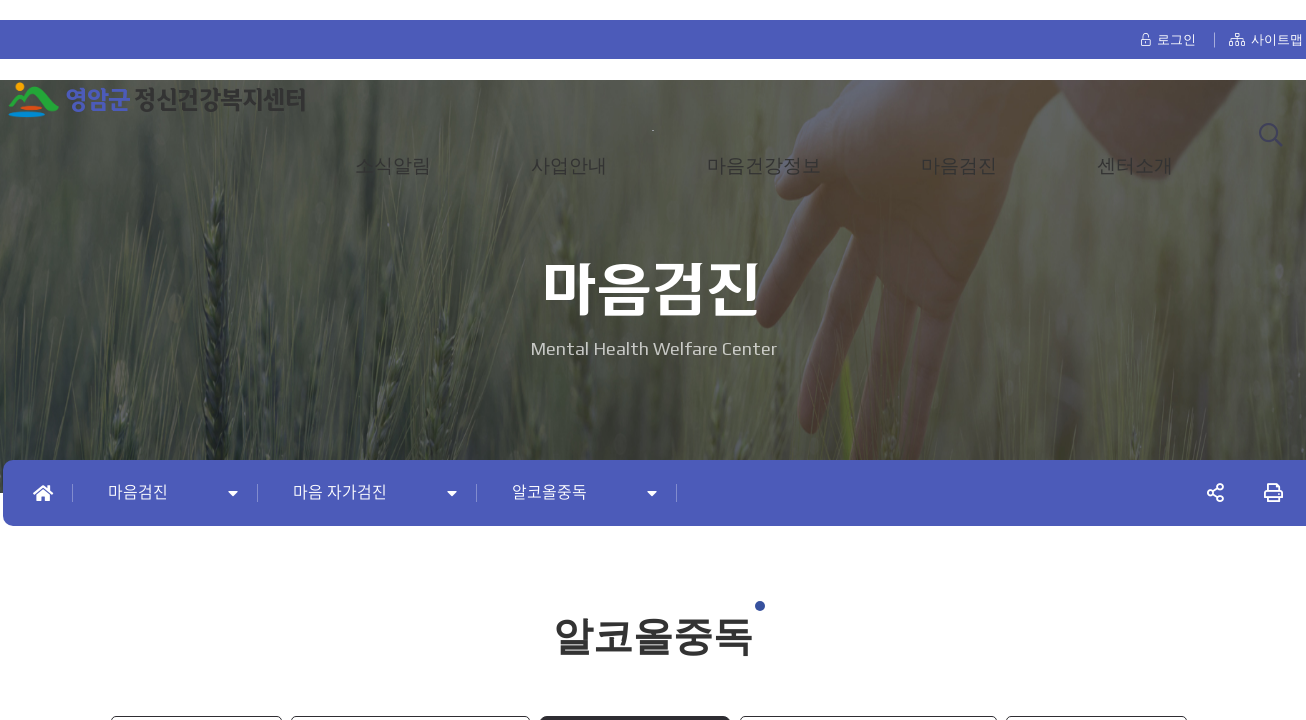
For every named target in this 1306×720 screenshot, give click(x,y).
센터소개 (1135, 148)
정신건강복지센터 (185, 83)
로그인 (1167, 21)
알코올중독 (549, 492)
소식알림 (393, 148)
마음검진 (959, 148)
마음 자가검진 (340, 492)
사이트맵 (1266, 21)
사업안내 (569, 148)
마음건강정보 (764, 148)
